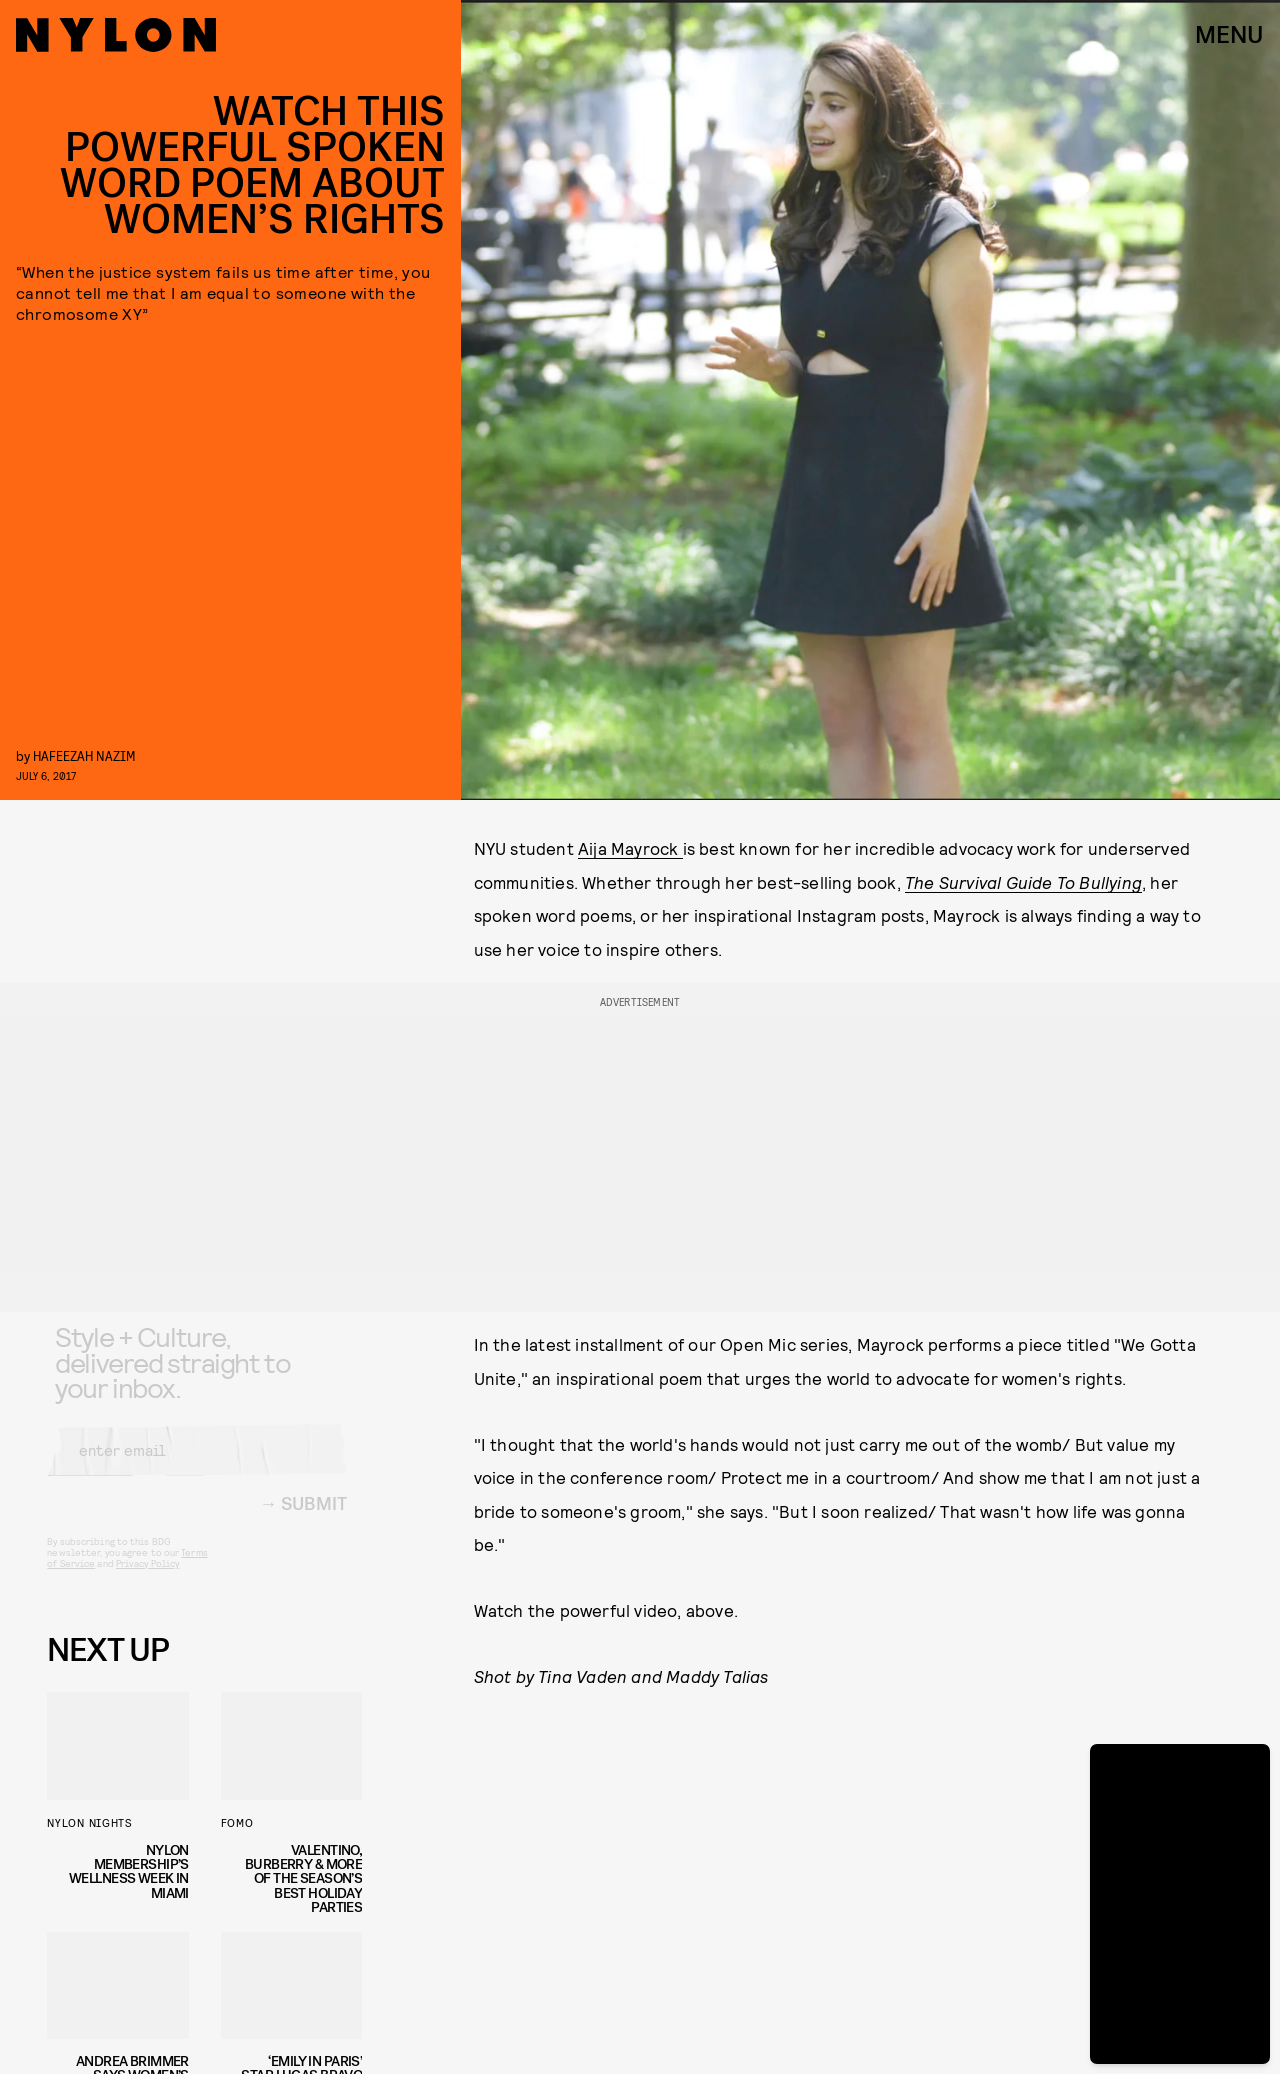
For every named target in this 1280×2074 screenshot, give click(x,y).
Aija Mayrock (630, 848)
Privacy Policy (147, 1579)
